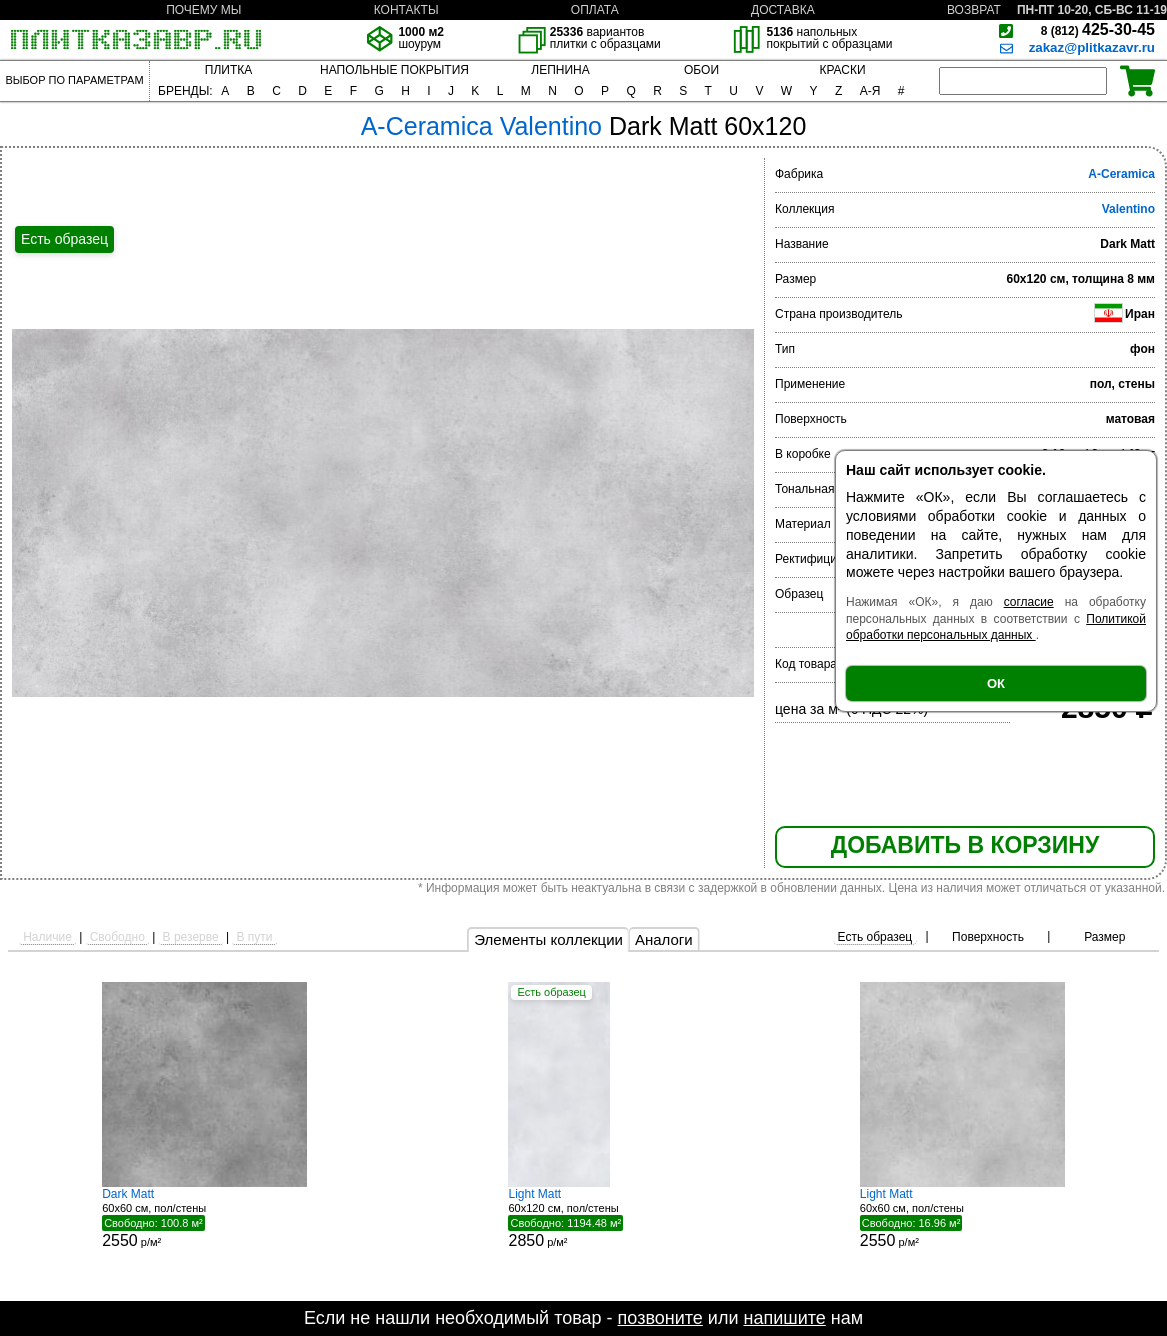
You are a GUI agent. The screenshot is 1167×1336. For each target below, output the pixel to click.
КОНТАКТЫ (406, 10)
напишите (784, 1318)
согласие (1029, 602)
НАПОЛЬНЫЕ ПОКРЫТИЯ (394, 70)
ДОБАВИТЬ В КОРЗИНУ (965, 845)
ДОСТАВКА (783, 10)
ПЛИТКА (228, 70)
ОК (996, 683)
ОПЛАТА (595, 10)
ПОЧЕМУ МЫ (203, 10)
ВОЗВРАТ (974, 10)
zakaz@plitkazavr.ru (1092, 47)
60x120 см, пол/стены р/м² (583, 1218)
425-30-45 (1098, 29)
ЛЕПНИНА (560, 70)
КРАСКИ (842, 70)
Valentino (1128, 209)
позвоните (660, 1318)
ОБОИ (701, 70)
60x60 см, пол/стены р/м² (204, 1218)
